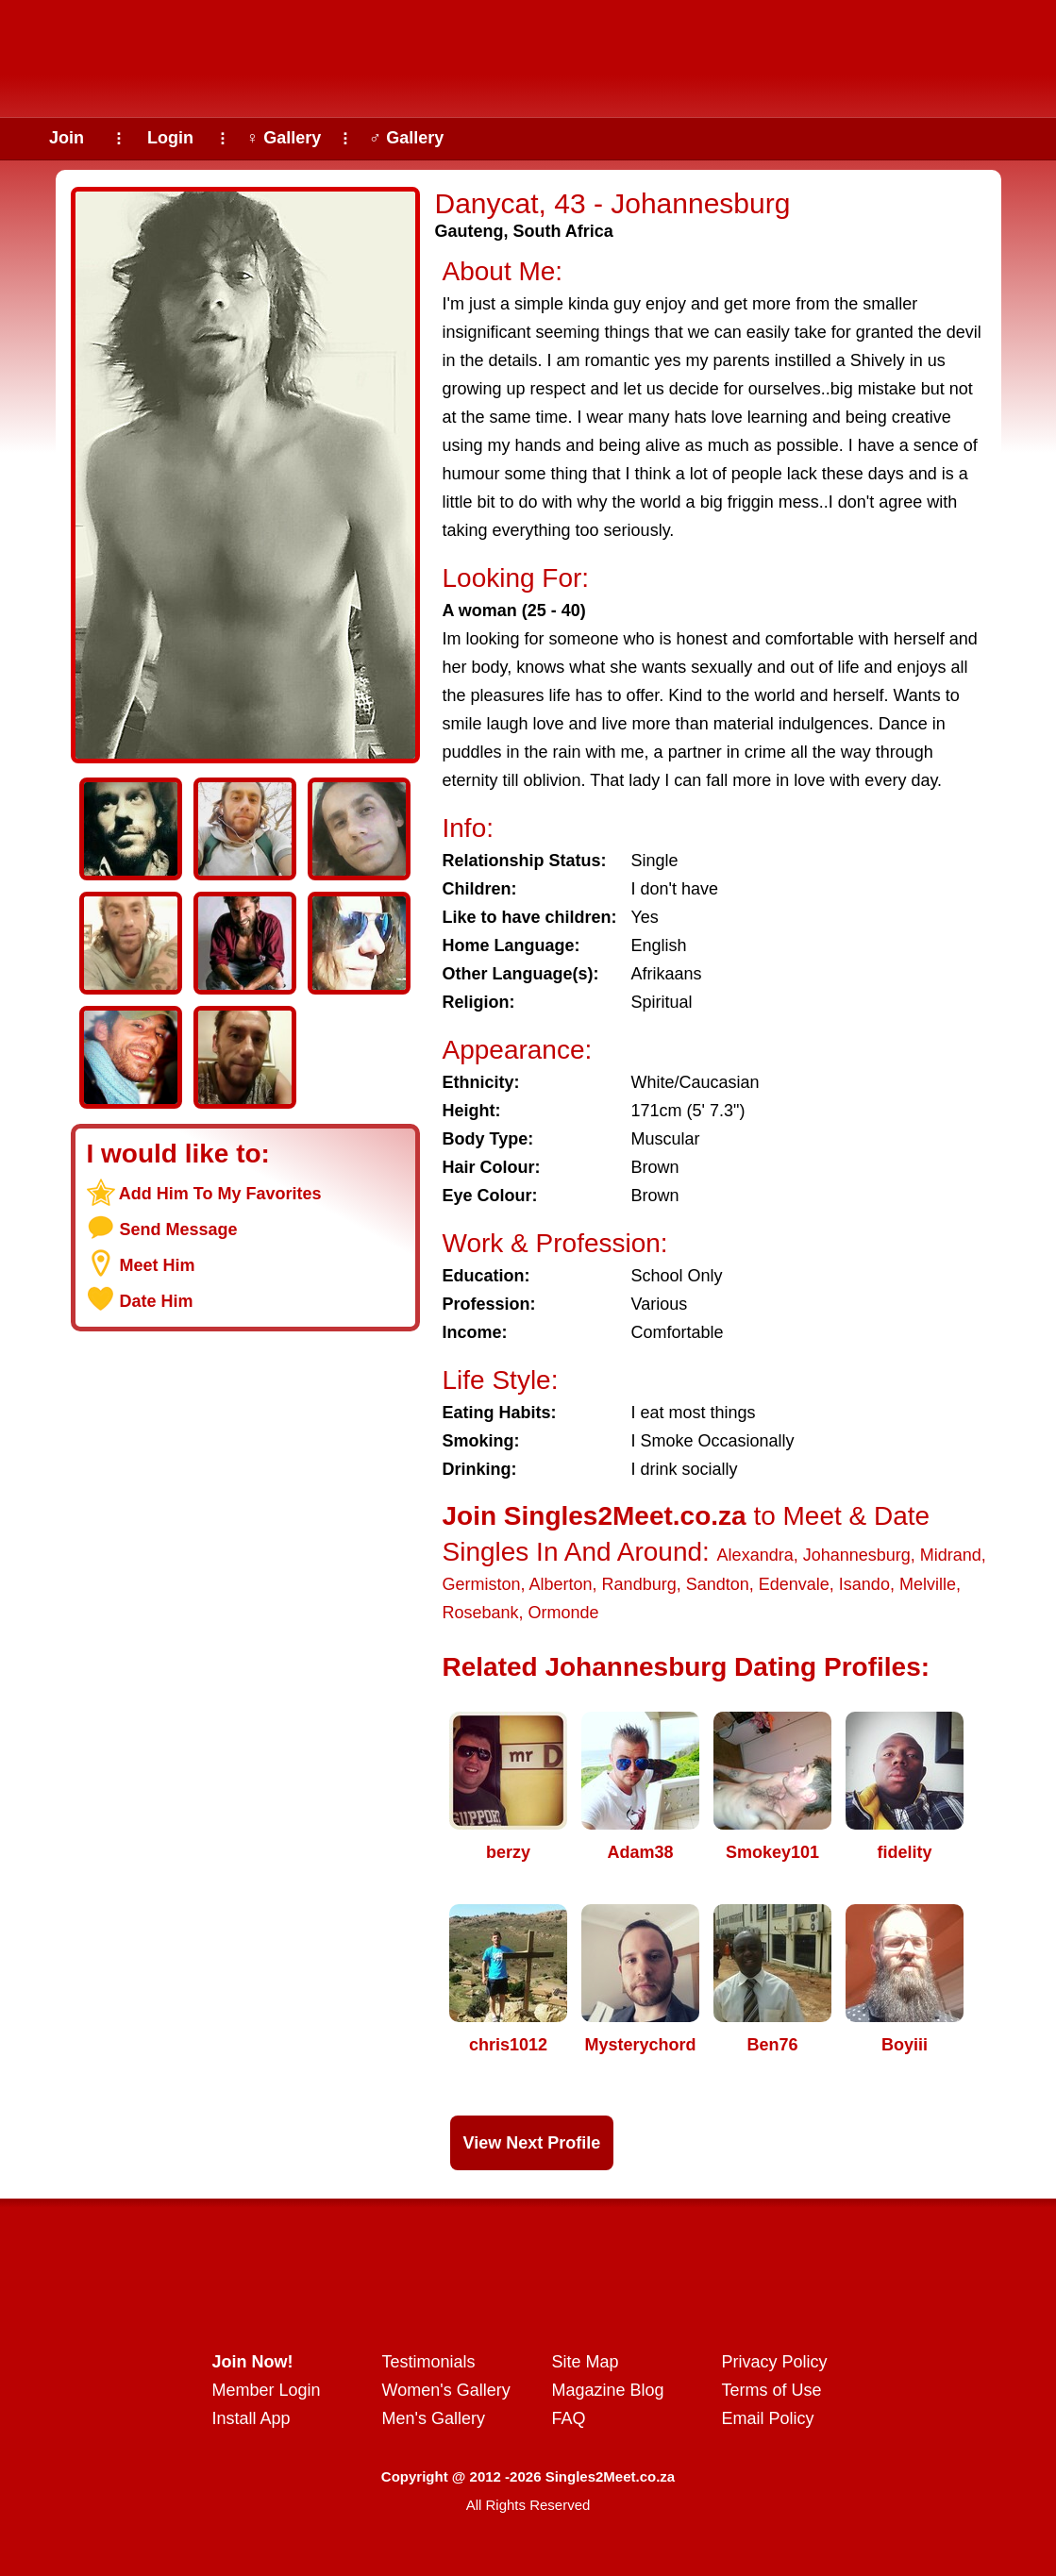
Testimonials (429, 2361)
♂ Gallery (406, 137)
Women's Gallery (446, 2390)
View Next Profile (532, 2142)
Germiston (482, 1584)
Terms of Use (772, 2390)
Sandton (717, 1584)
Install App (251, 2418)
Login (170, 137)
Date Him (156, 1301)
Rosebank (481, 1612)
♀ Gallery (284, 137)
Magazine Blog (608, 2390)
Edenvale (794, 1584)
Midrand (950, 1555)
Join (66, 137)
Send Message (179, 1229)
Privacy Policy (775, 2361)
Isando (864, 1584)
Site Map (585, 2361)
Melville (927, 1584)
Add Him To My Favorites (220, 1193)
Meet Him (157, 1265)
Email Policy (768, 2418)
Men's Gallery (433, 2418)
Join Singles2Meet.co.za (594, 1516)
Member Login (266, 2390)
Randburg (639, 1584)
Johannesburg (857, 1555)
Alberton (561, 1584)
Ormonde (563, 1612)
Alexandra (755, 1555)
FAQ (569, 2418)
